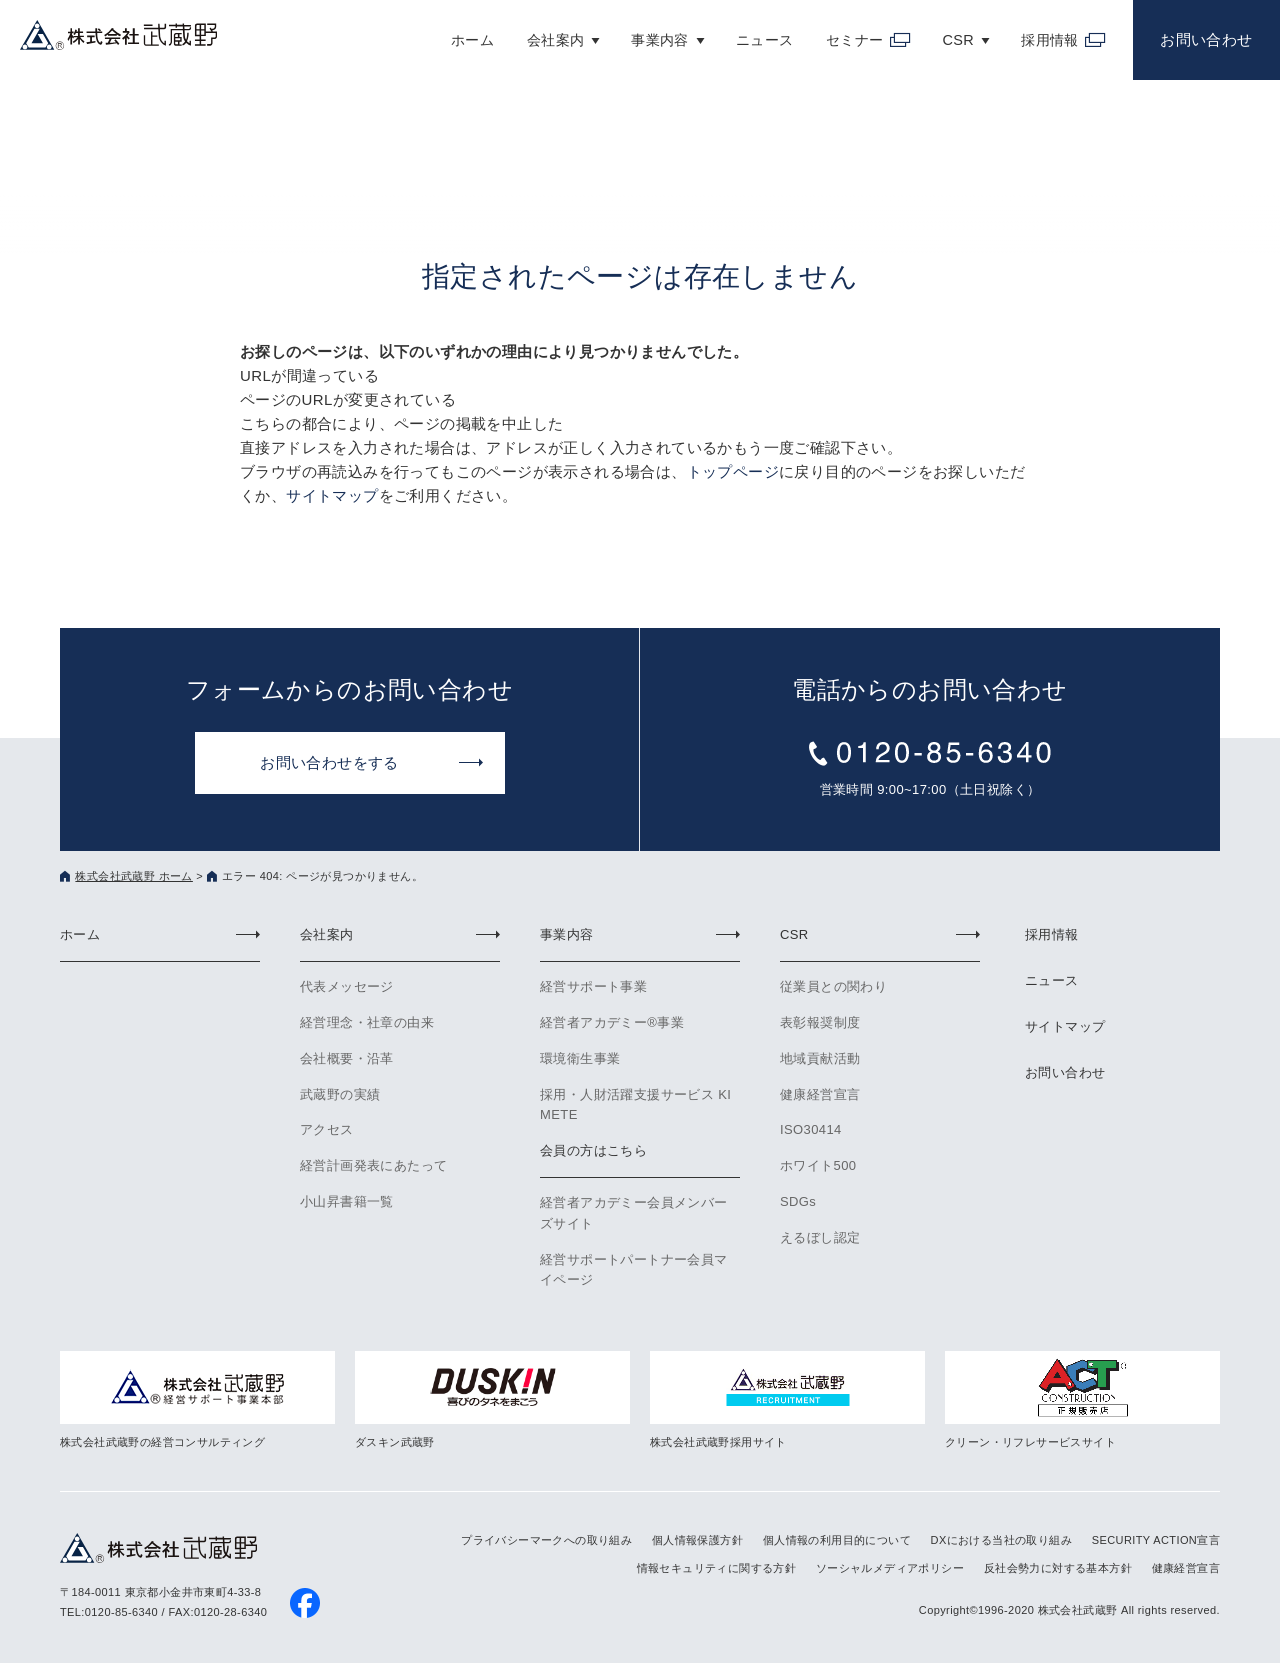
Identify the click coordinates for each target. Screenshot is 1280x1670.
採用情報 (1041, 34)
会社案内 (542, 34)
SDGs (798, 1201)
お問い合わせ (1204, 34)
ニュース (754, 34)
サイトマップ (332, 495)
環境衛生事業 (580, 1058)
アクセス (327, 1129)
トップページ (733, 471)
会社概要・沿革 (347, 1058)
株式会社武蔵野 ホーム (133, 876)
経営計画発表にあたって (373, 1165)
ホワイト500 (818, 1165)
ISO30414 (811, 1129)
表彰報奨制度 (820, 1022)
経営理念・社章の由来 (367, 1022)
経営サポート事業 (593, 986)
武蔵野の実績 (340, 1094)
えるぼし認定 (820, 1237)
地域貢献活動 (820, 1058)
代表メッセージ (347, 986)
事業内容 (648, 34)
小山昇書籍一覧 (347, 1201)
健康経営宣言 (820, 1094)
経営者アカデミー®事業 (612, 1022)
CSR (948, 34)
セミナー (845, 34)
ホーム (457, 34)
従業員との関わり (833, 986)
